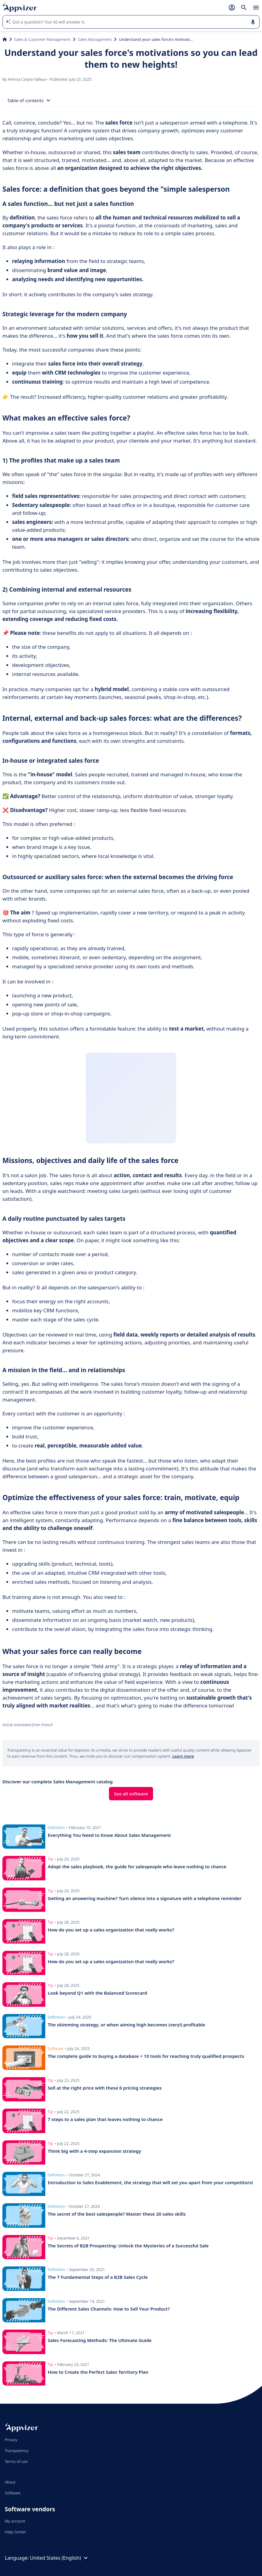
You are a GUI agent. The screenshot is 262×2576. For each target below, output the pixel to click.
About (10, 2482)
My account (15, 2521)
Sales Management (95, 39)
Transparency (17, 2450)
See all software (131, 1794)
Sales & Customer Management (42, 39)
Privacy (11, 2439)
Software (13, 2493)
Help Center (15, 2532)
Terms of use (16, 2461)
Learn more (183, 1756)
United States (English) (59, 2557)
